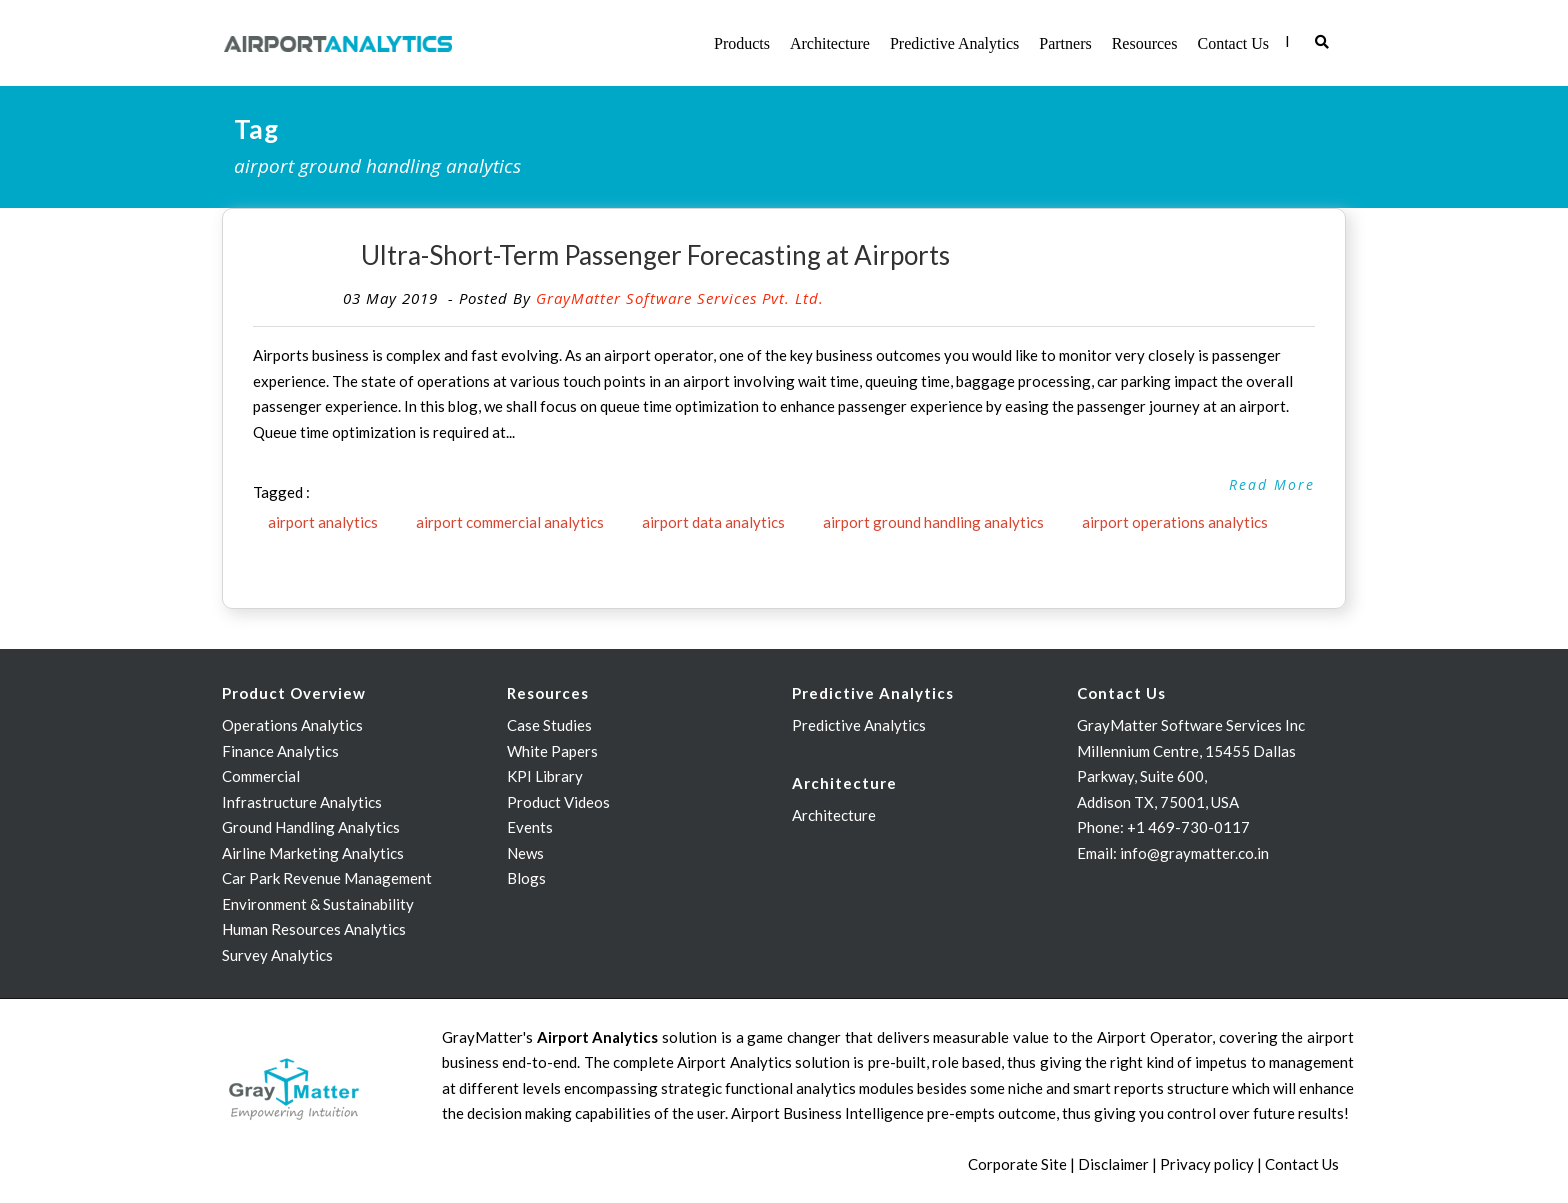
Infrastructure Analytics (302, 802)
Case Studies (549, 725)
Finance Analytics (280, 751)
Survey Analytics (277, 955)
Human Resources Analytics (314, 929)
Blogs (526, 878)
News (525, 853)
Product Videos (558, 802)
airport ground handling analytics (933, 522)
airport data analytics (713, 522)
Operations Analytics (292, 725)
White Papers (552, 751)
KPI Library (545, 776)
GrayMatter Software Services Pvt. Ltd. (680, 298)
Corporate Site (1017, 1164)
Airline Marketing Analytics (313, 853)
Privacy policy (1207, 1164)
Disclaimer (1113, 1164)
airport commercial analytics (510, 522)
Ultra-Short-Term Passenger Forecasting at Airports (655, 255)
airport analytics (323, 522)
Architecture (830, 43)
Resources (1145, 43)
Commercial (261, 776)
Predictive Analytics (954, 43)
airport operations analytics (1175, 522)
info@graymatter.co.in (1194, 853)
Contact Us (1233, 43)
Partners (1065, 43)
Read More (1272, 484)
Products (742, 43)
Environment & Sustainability (318, 904)
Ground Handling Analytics (311, 827)
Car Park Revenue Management (327, 878)
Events (530, 827)
